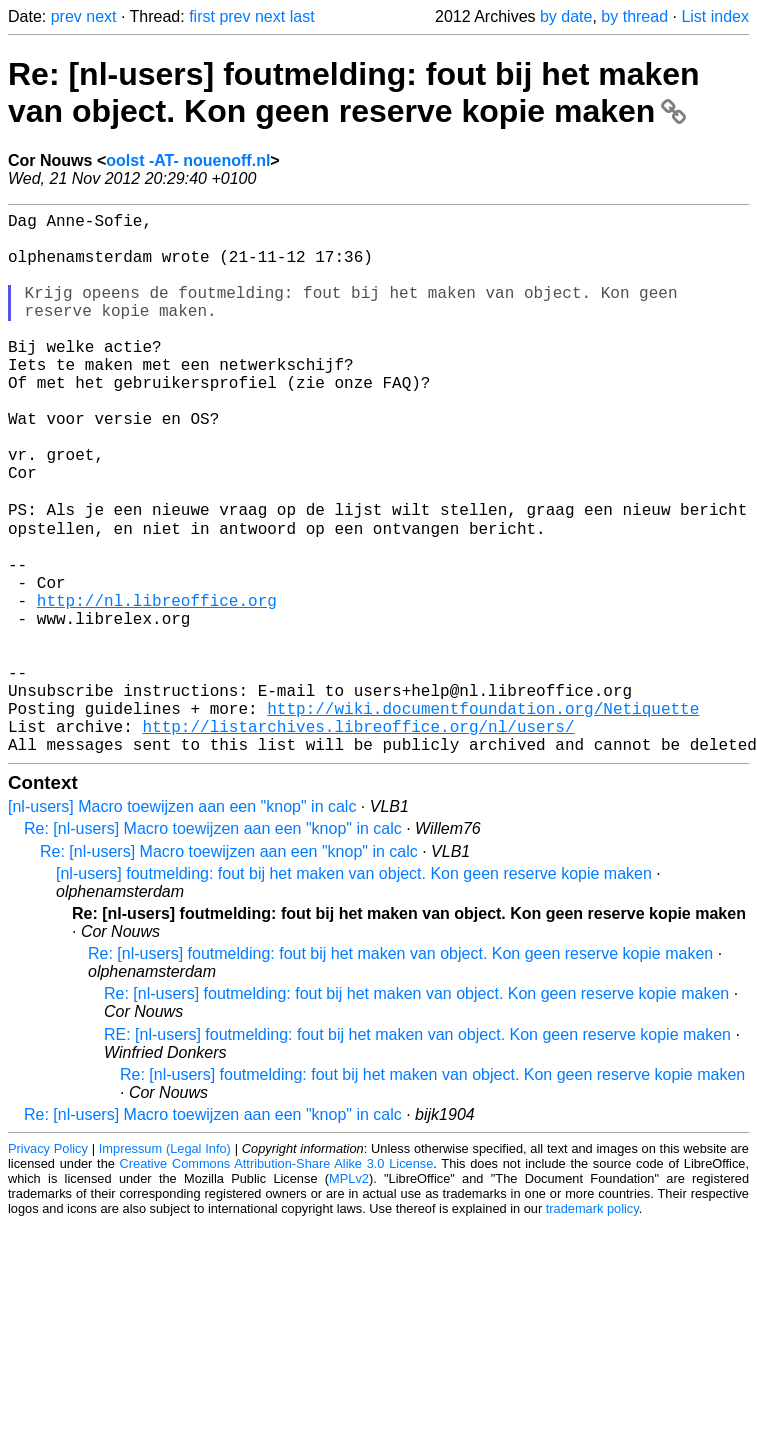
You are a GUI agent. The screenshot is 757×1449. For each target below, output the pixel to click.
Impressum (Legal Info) (165, 1266)
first (202, 16)
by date (566, 16)
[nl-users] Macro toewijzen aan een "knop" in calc (182, 924)
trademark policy (592, 1326)
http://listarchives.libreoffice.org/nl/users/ (358, 840)
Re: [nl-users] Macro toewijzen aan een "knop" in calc (213, 946)
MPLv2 (349, 1296)
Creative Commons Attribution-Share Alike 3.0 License (277, 1281)
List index (715, 16)
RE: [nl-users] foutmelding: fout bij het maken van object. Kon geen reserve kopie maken (417, 1152)
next (101, 16)
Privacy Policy (48, 1266)
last (302, 16)
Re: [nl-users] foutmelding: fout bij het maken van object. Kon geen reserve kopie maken (354, 92)
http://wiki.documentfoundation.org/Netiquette (483, 818)
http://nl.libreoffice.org (157, 686)
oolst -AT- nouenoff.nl (188, 160)
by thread (634, 16)
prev (66, 16)
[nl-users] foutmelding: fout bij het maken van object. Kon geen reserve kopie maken (354, 991)
